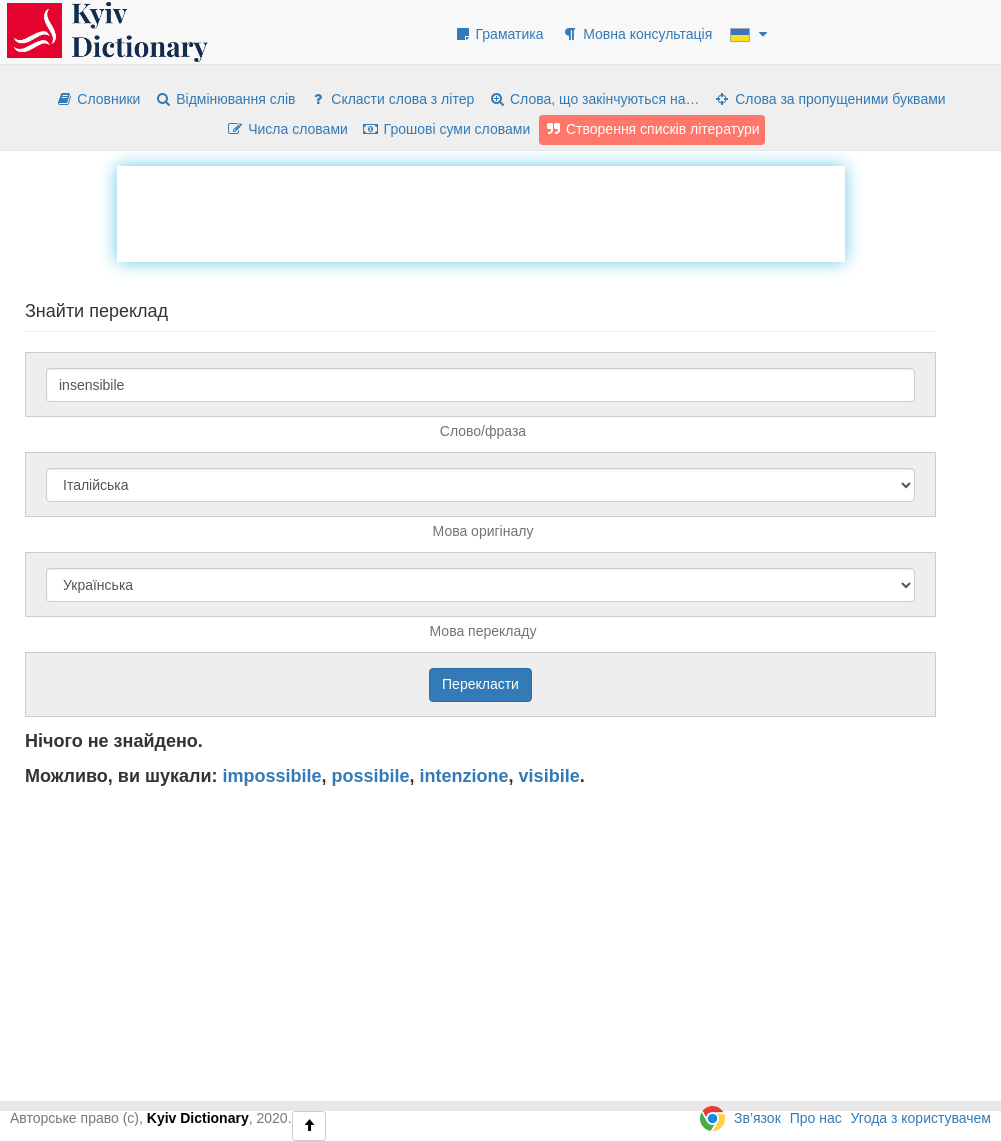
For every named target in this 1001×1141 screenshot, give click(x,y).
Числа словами (287, 129)
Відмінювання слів (224, 99)
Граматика (499, 34)
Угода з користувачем (921, 1118)
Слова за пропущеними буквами (829, 99)
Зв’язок (757, 1118)
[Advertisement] (481, 211)
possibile (371, 776)
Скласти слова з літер (391, 99)
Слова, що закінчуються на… (593, 99)
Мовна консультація (636, 34)
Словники (97, 99)
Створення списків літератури (652, 129)
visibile (549, 776)
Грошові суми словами (446, 129)
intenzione (464, 776)
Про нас (816, 1118)
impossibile (272, 776)
